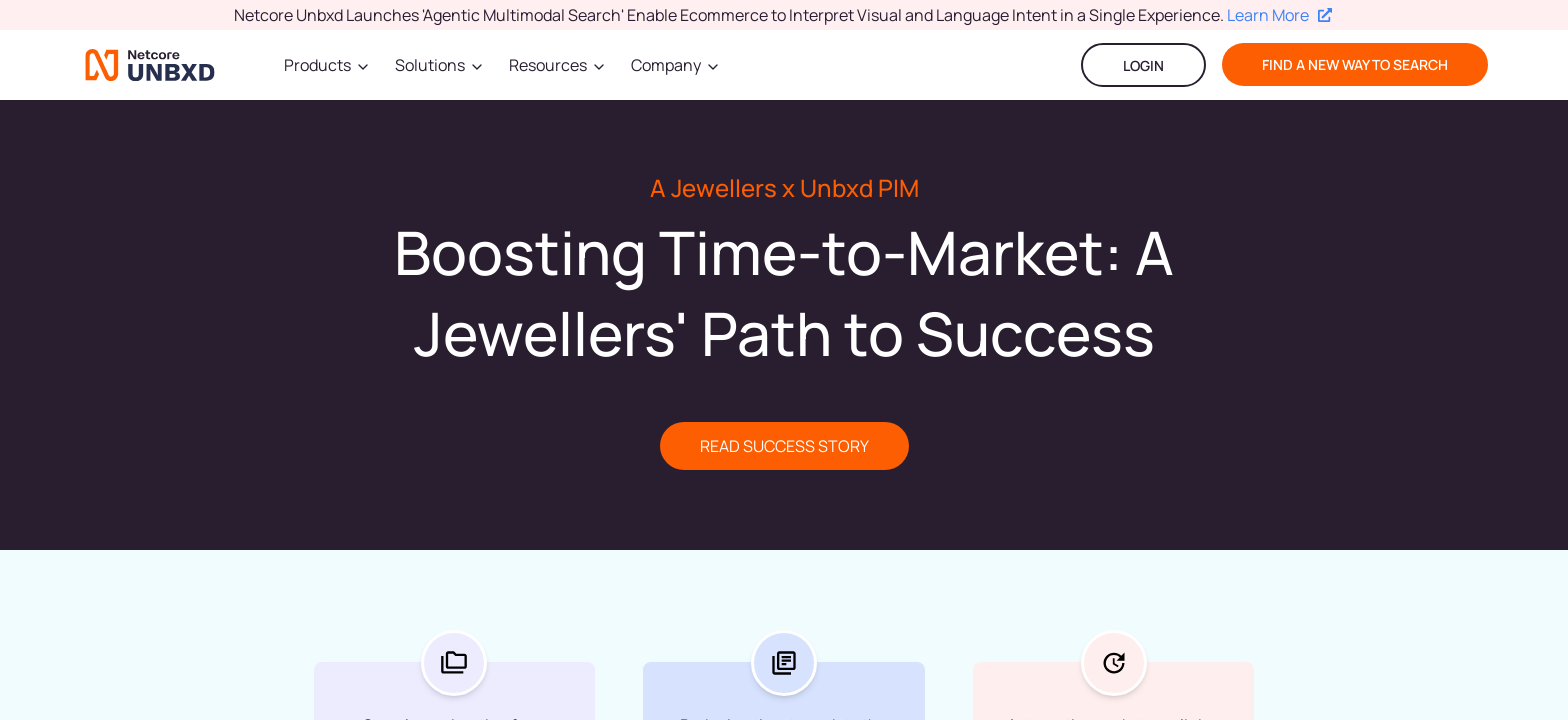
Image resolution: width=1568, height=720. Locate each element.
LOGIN (1143, 65)
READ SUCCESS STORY (784, 446)
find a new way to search (1355, 64)
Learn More (1279, 15)
